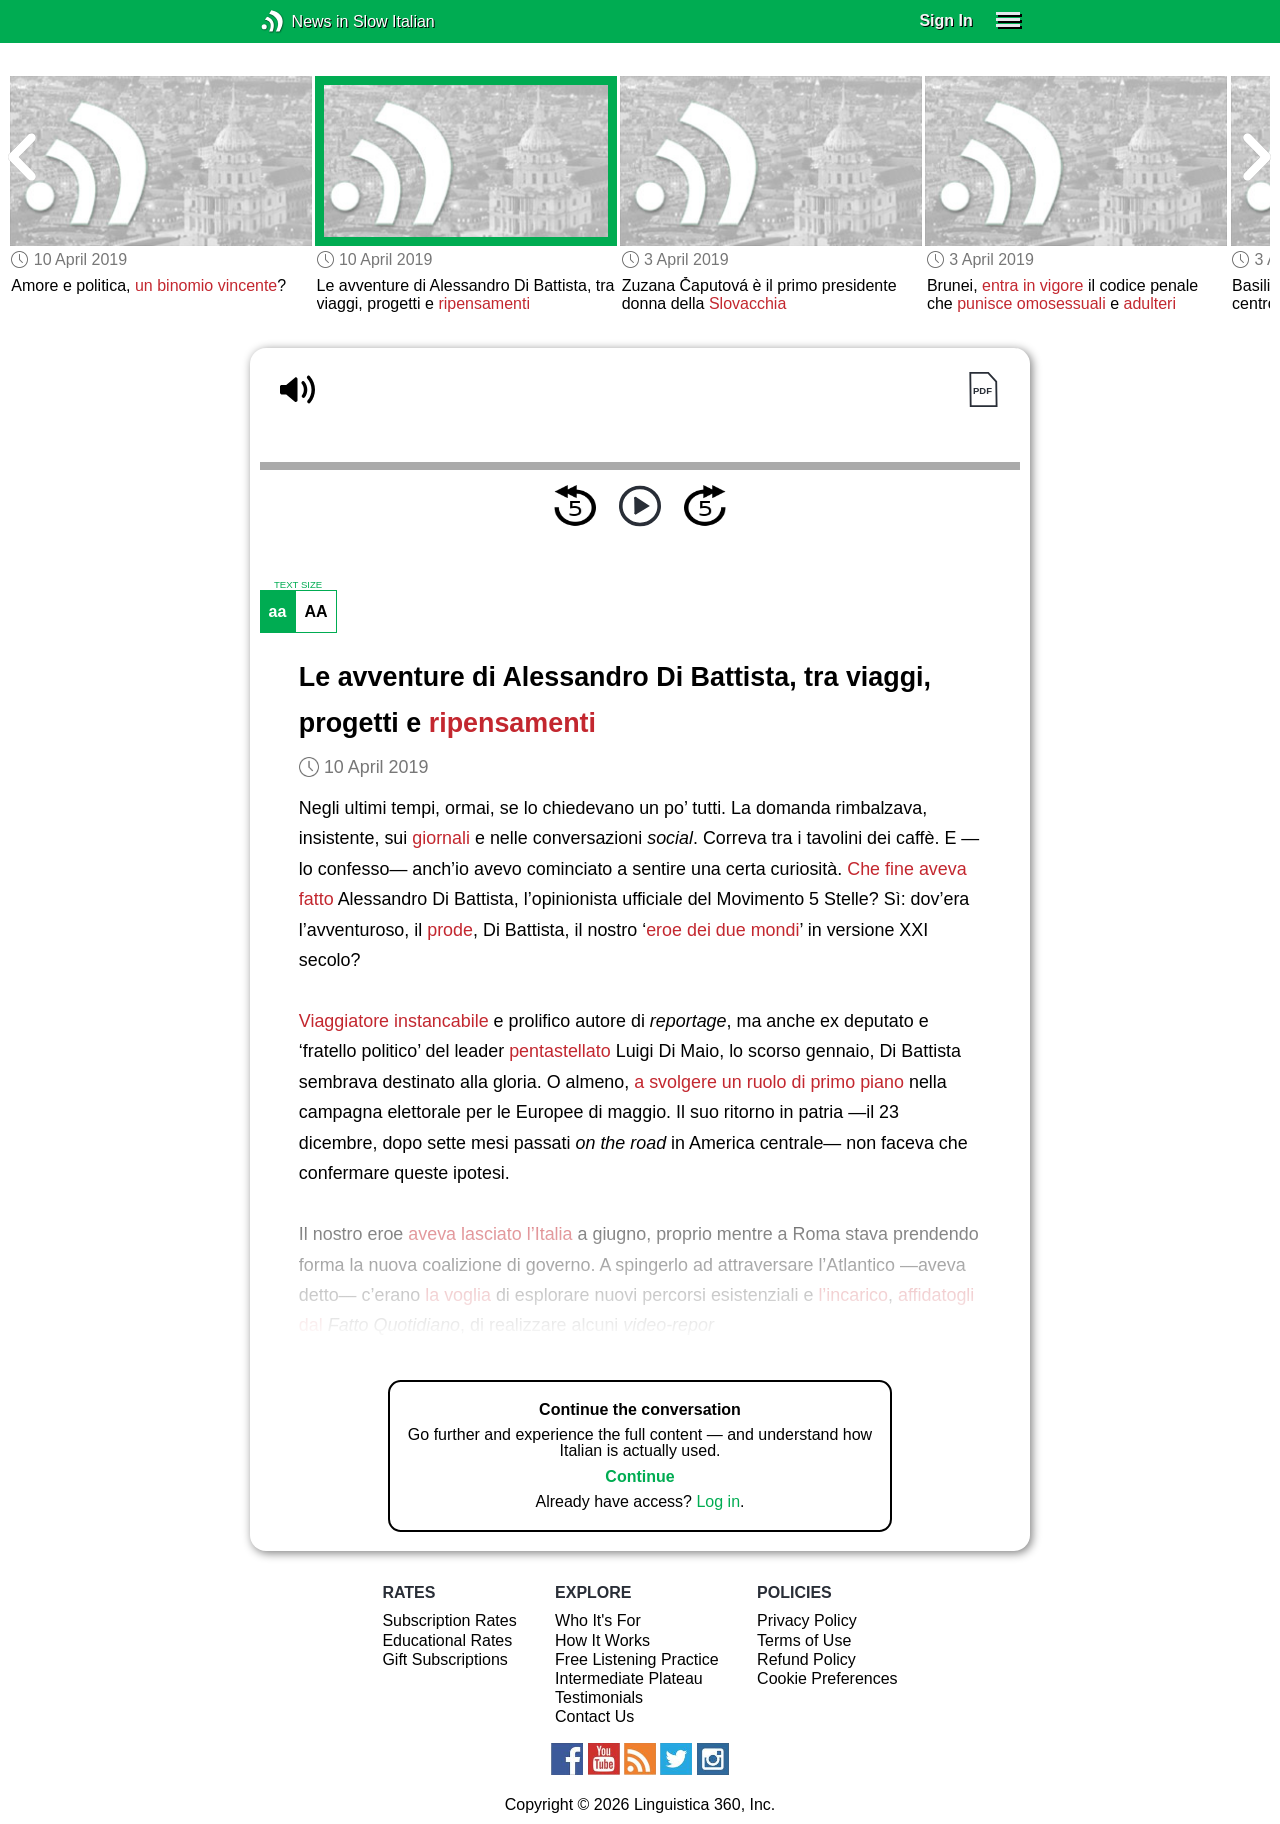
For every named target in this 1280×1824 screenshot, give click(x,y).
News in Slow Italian (302, 21)
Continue (639, 1476)
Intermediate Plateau (629, 1678)
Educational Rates (447, 1640)
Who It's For (598, 1620)
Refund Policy (806, 1659)
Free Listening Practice (637, 1659)
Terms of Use (804, 1640)
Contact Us (594, 1716)
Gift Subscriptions (444, 1659)
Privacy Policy (807, 1620)
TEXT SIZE (298, 585)
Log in (718, 1501)
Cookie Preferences (827, 1678)
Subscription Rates (449, 1620)
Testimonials (599, 1697)
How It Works (602, 1640)
